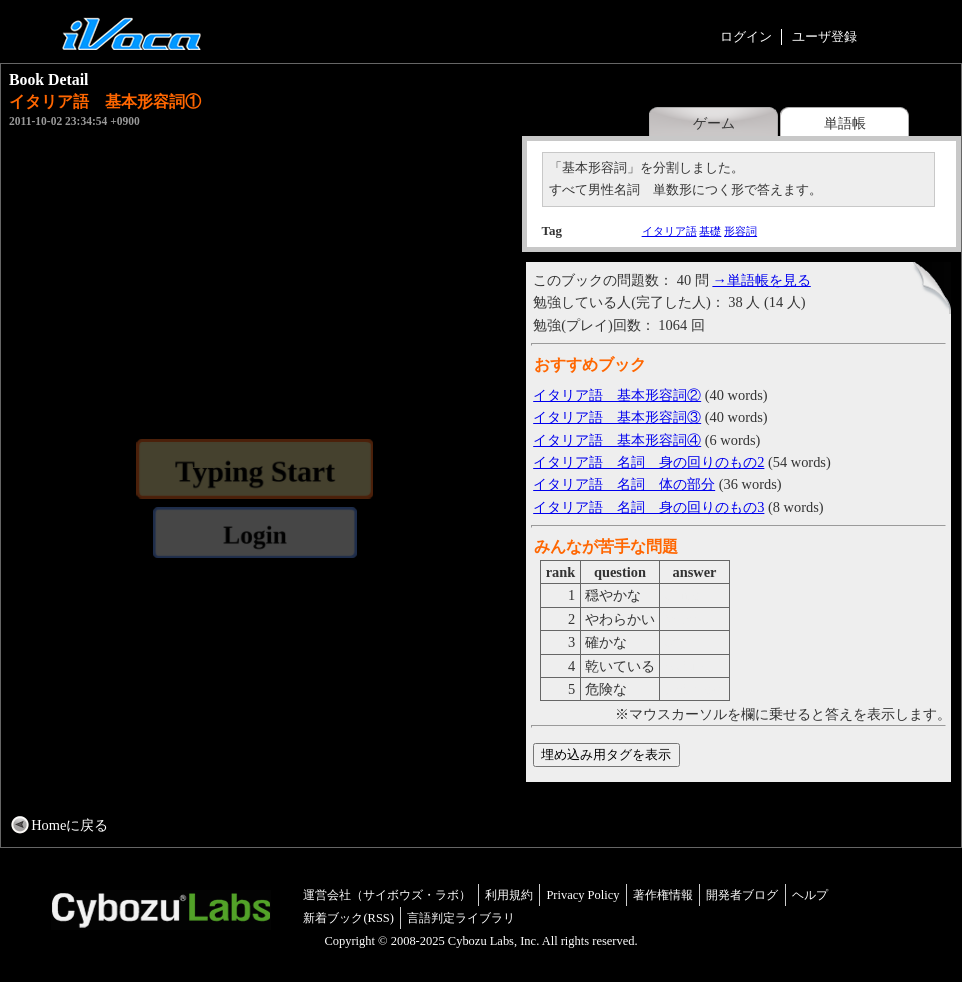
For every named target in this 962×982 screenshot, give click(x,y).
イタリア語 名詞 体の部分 (624, 484)
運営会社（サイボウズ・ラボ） (387, 895)
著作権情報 (663, 895)
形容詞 (740, 231)
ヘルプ (810, 895)
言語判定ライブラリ (461, 918)
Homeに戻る (69, 825)
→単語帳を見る (761, 280)
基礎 (710, 231)
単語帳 (845, 123)
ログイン (746, 36)
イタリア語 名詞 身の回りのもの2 (648, 462)
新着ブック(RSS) (348, 918)
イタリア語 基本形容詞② (617, 395)
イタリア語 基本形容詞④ (617, 440)
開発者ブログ (742, 895)
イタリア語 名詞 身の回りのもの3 (648, 507)
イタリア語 (669, 231)
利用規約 (509, 895)
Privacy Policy (582, 895)
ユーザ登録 (824, 36)
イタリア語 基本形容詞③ (617, 417)
